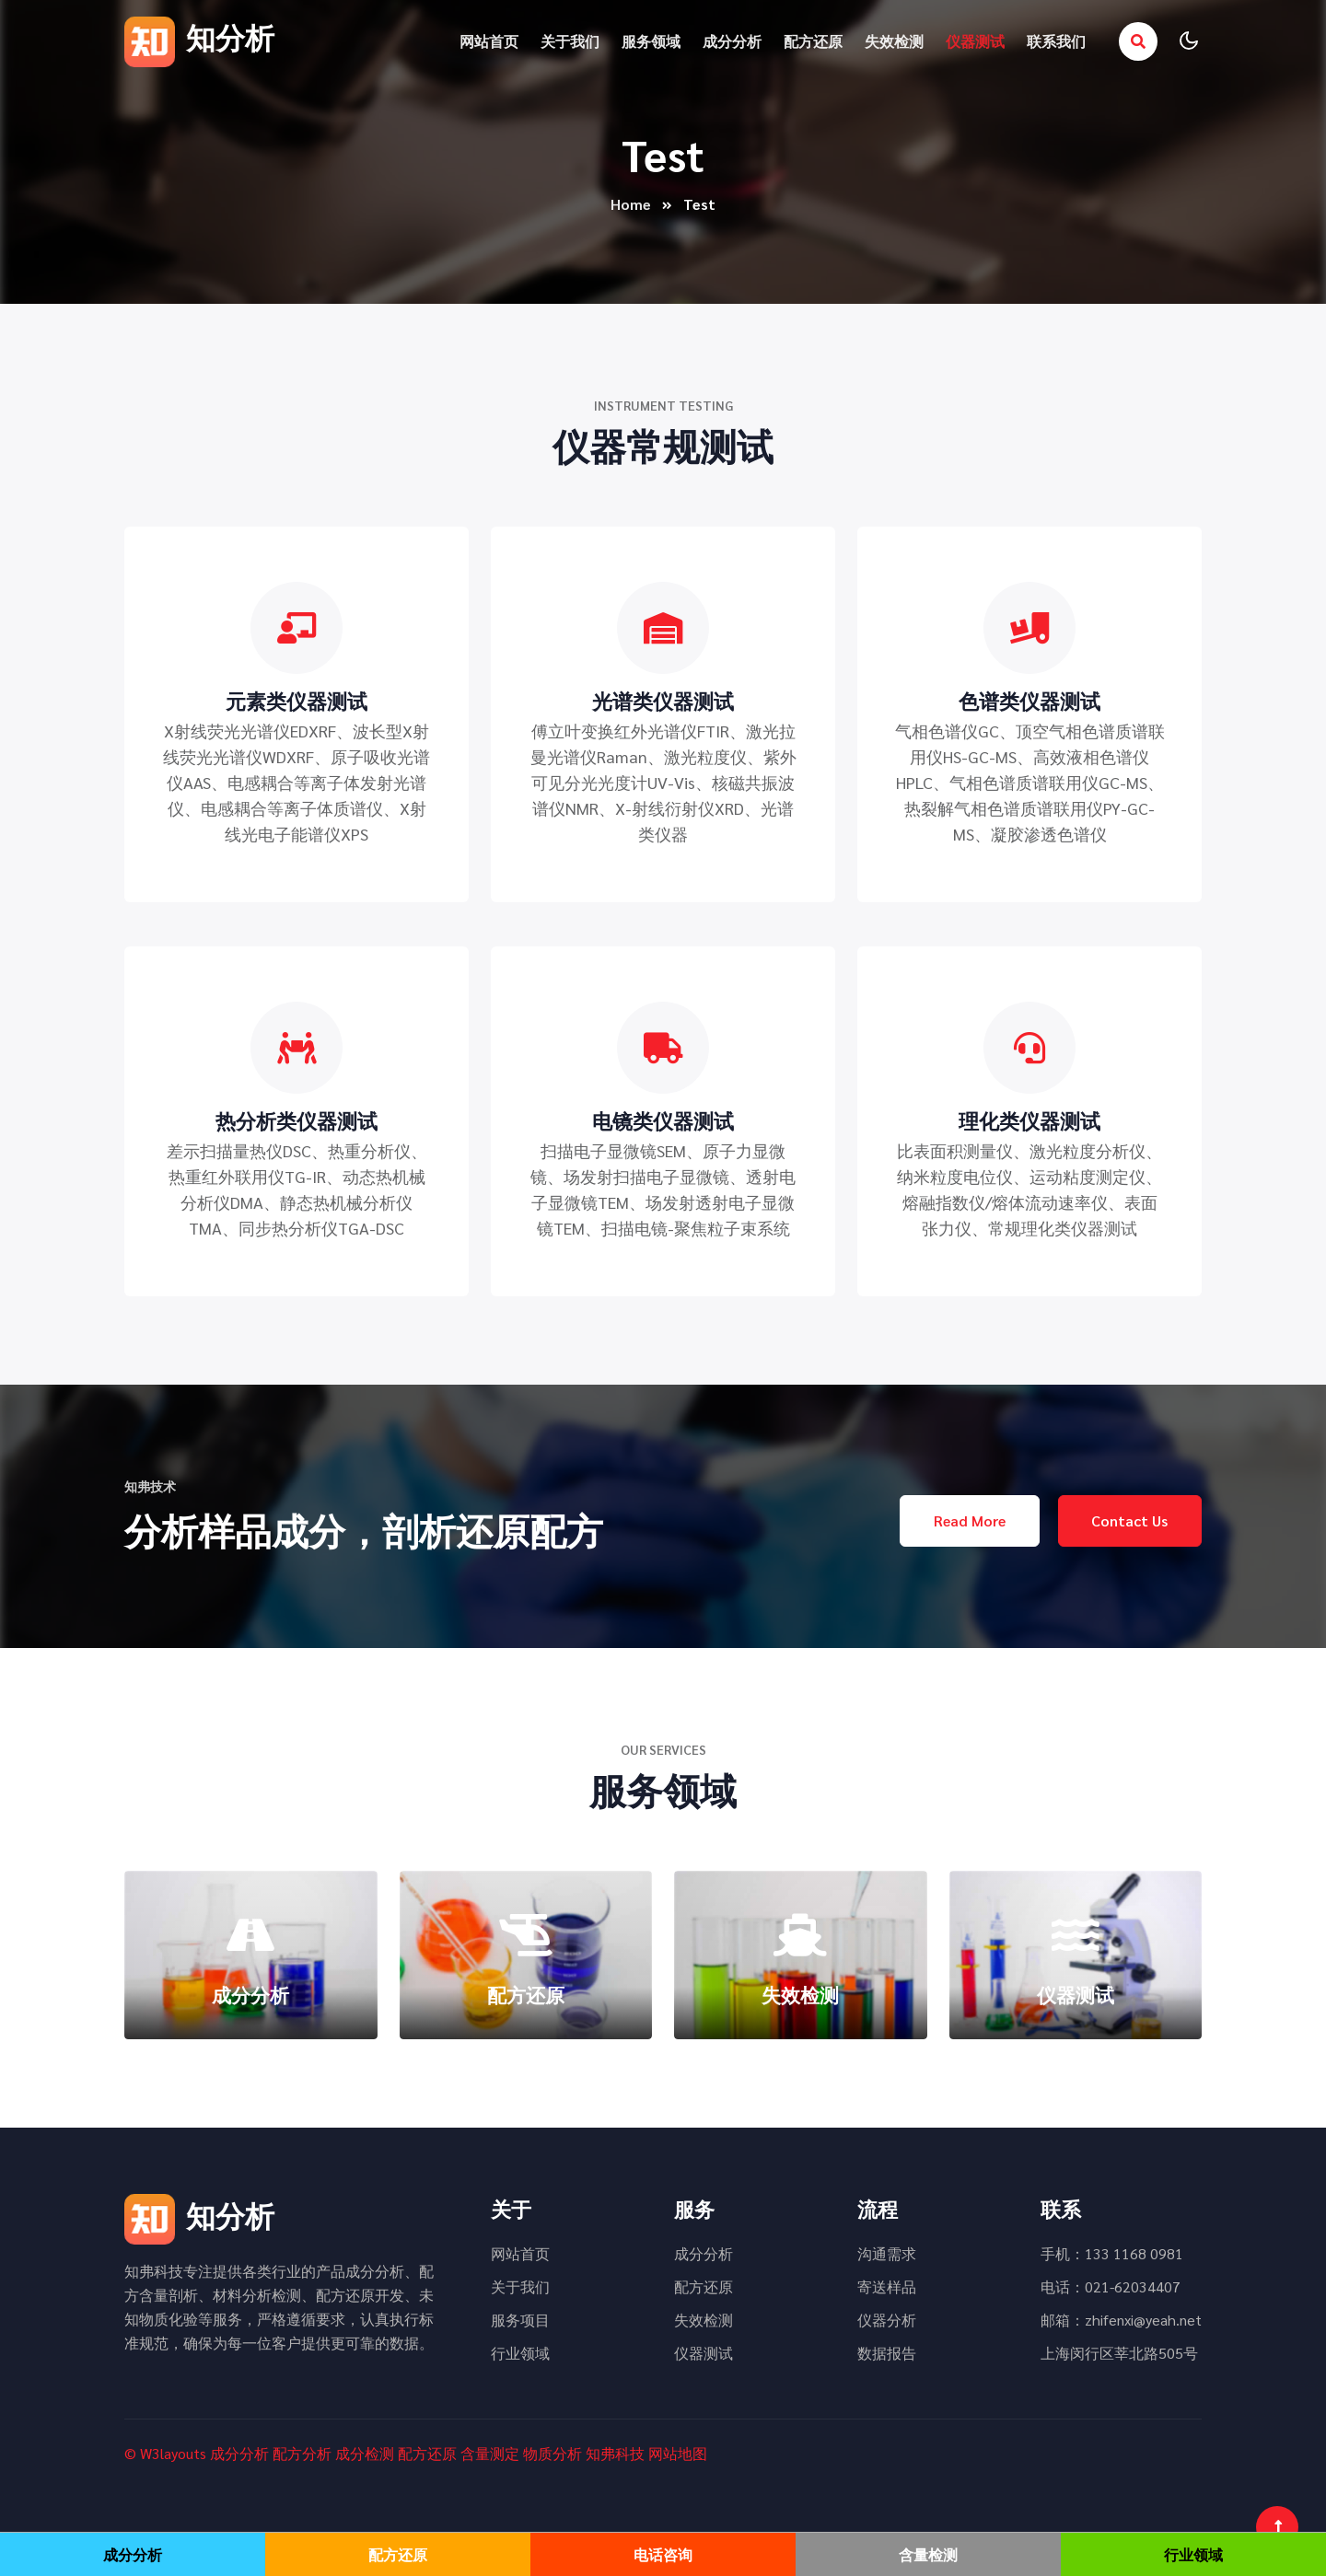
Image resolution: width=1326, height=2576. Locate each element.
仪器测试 (975, 41)
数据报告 (886, 2352)
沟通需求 (886, 2253)
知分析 (199, 36)
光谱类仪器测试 (663, 701)
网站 (663, 2453)
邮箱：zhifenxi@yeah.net (1121, 2319)
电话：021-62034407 (1111, 2286)
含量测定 (489, 2453)
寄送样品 (886, 2286)
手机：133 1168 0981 (1112, 2253)
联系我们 (1056, 41)
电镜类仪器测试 (663, 1120)
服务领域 (651, 41)
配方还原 (813, 41)
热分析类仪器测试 (296, 1120)
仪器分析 (886, 2319)
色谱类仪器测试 (1029, 701)
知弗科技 (615, 2453)
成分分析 (732, 41)
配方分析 (302, 2453)
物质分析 (552, 2453)
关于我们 (570, 41)
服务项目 (520, 2319)
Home (631, 204)
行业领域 (520, 2352)
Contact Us (1129, 1520)
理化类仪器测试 (1029, 1120)
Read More (969, 1520)
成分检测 (364, 2453)
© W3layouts (165, 2453)
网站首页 (488, 41)
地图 (692, 2453)
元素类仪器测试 (296, 701)
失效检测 (894, 41)
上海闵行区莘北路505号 (1119, 2352)
